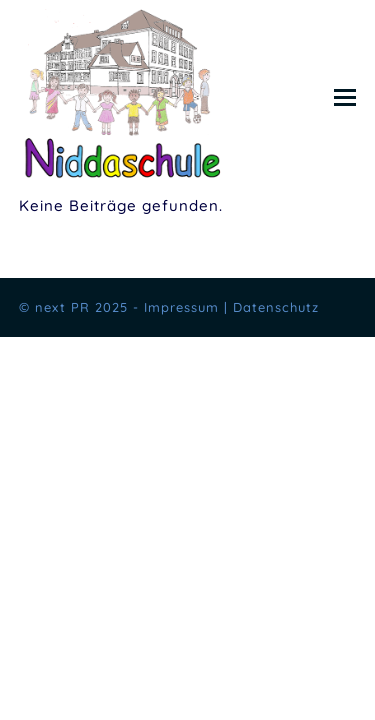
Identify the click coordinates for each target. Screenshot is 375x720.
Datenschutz (276, 307)
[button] (345, 97)
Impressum (181, 307)
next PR (62, 307)
